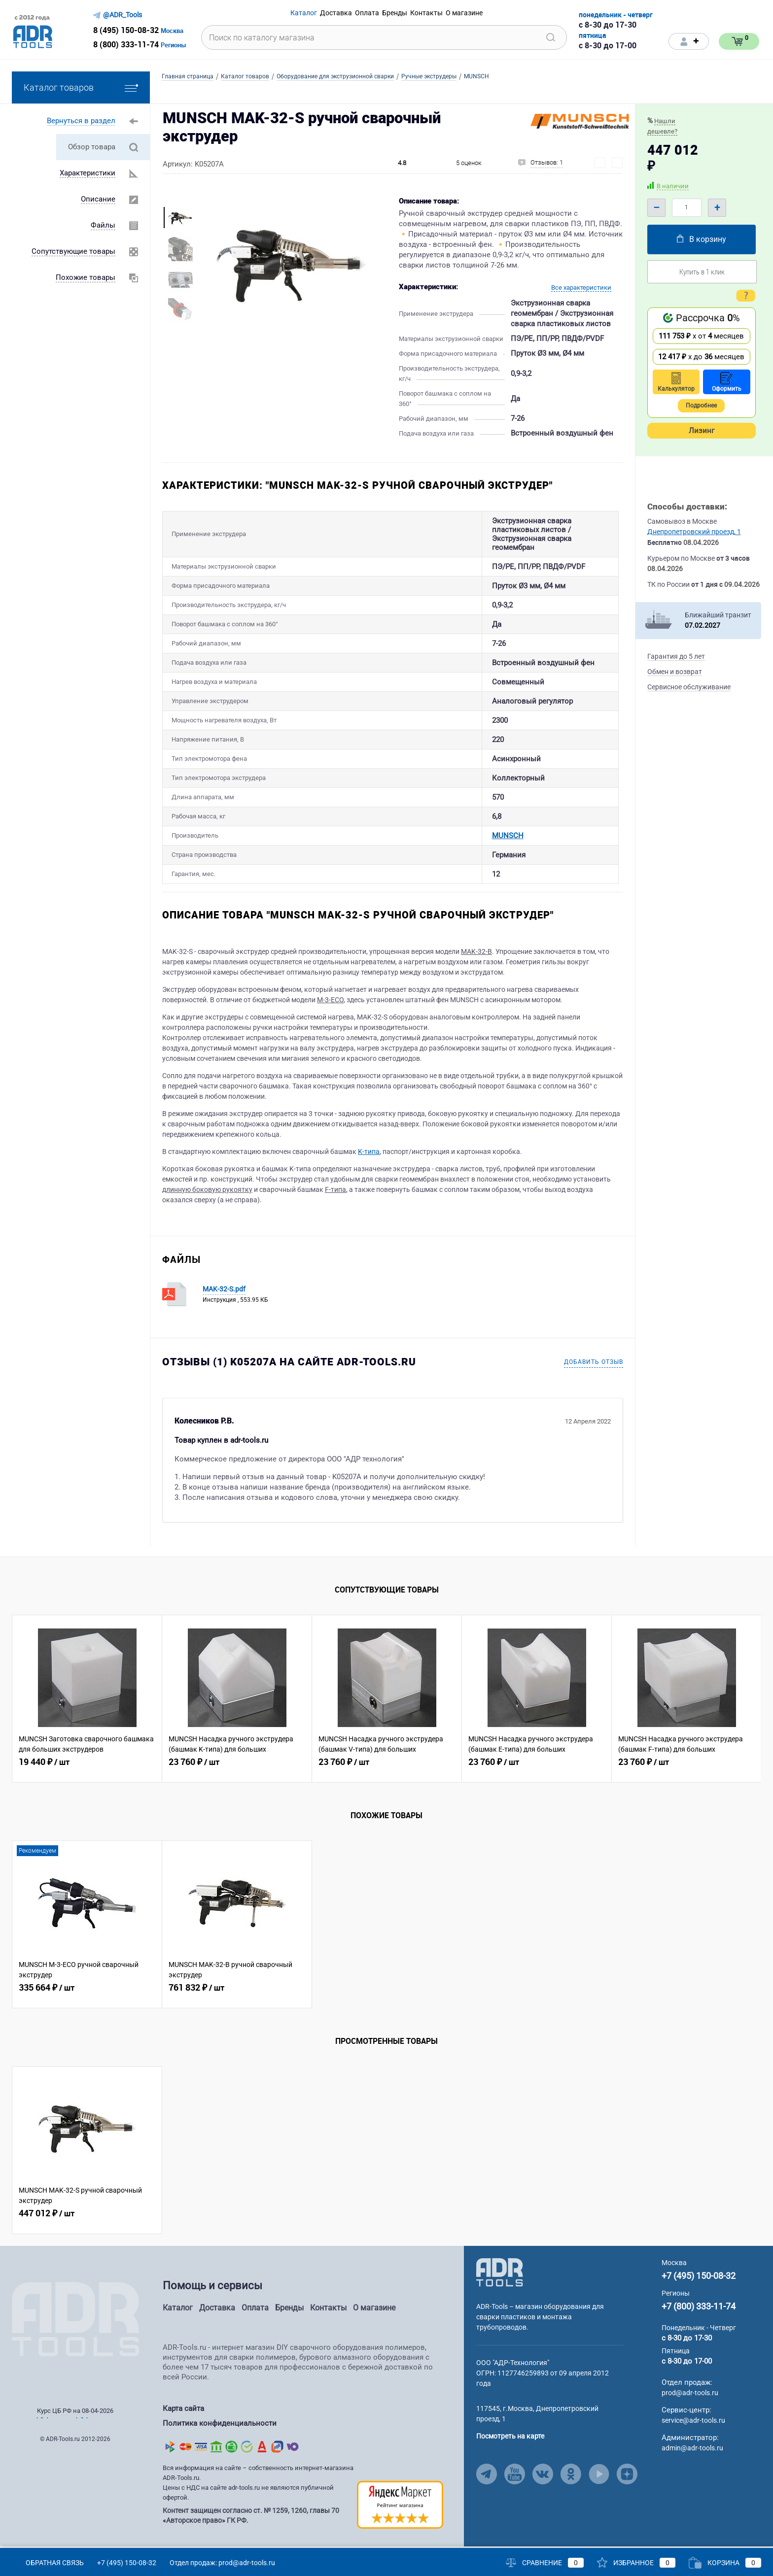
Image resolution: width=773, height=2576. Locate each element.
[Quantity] (687, 208)
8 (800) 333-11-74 (126, 44)
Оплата (255, 2315)
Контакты (328, 2315)
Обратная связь (48, 2563)
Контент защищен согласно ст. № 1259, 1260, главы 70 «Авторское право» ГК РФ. (251, 2518)
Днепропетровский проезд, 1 (694, 532)
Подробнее (701, 405)
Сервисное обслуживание (689, 687)
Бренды (289, 2315)
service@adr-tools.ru (693, 2428)
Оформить (726, 382)
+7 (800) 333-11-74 (699, 2313)
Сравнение (545, 2563)
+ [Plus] (717, 207)
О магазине (374, 2315)
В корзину (701, 239)
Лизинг (701, 430)
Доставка (217, 2315)
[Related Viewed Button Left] (23, 1706)
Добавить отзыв (593, 1369)
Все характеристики (581, 287)
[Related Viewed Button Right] (749, 1706)
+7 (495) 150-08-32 (699, 2283)
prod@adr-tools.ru (690, 2400)
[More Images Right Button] (179, 329)
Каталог (178, 2315)
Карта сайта (183, 2415)
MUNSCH (370, 839)
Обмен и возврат (674, 672)
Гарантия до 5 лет (676, 656)
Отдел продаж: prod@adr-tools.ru (222, 2563)
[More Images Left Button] (179, 196)
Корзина (725, 2563)
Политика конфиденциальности (220, 2428)
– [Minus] (656, 207)
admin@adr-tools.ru (692, 2455)
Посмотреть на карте (510, 2443)
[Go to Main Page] (499, 2279)
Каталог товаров (81, 87)
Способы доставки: (687, 506)
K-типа (369, 1159)
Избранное (636, 2563)
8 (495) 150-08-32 (126, 30)
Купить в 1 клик (702, 271)
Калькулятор (676, 382)
